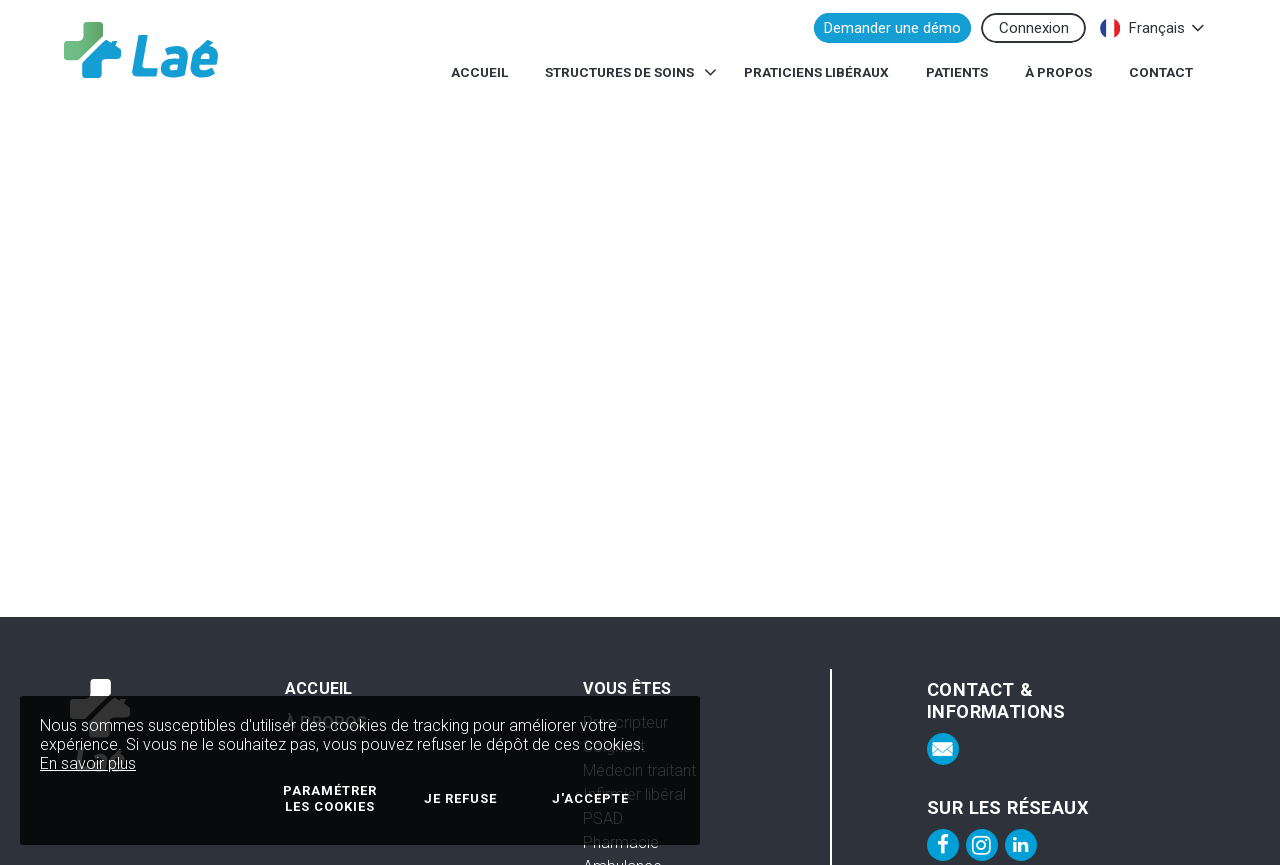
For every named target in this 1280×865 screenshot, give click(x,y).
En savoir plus (88, 763)
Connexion (1034, 28)
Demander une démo (892, 28)
